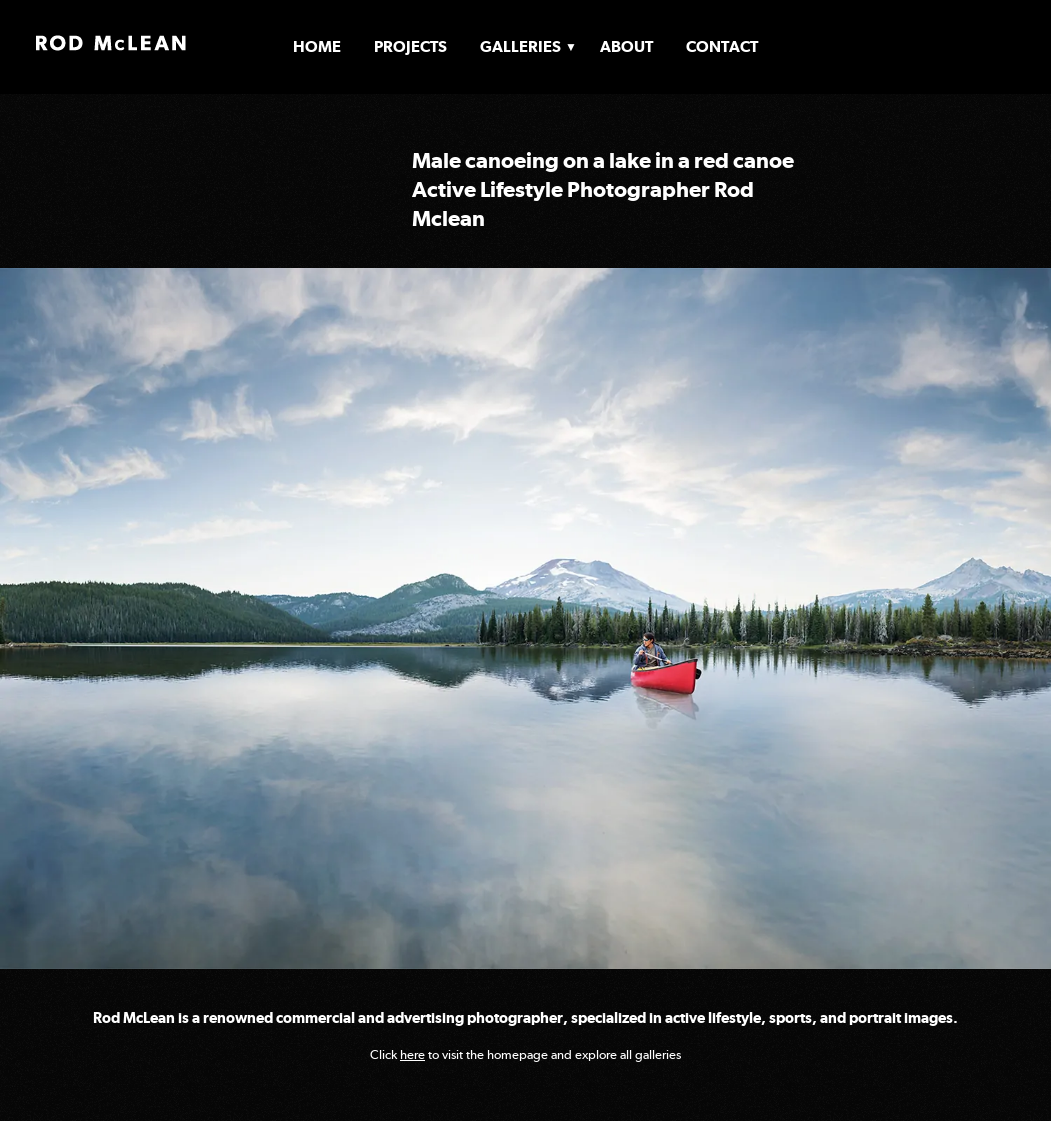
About (626, 46)
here (412, 1054)
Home (317, 46)
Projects (410, 46)
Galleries (520, 46)
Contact (722, 46)
